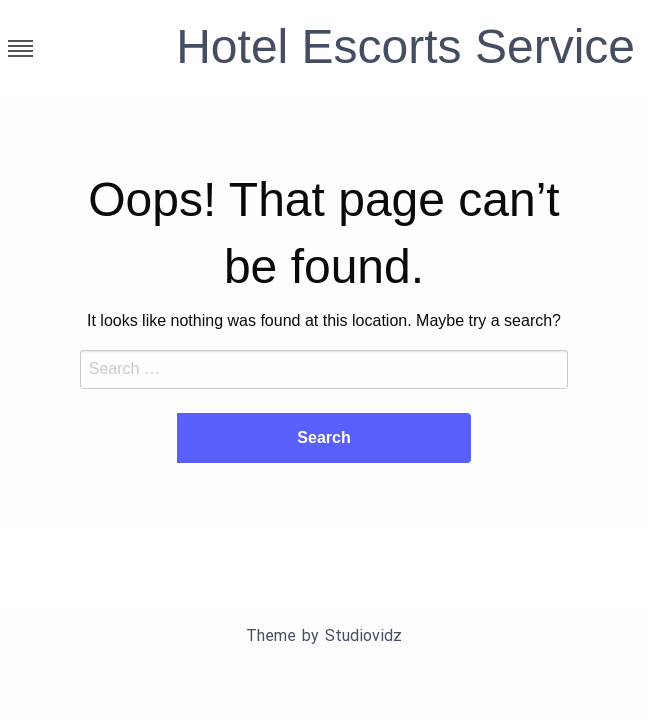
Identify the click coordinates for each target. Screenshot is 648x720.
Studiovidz (363, 635)
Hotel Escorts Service (405, 46)
